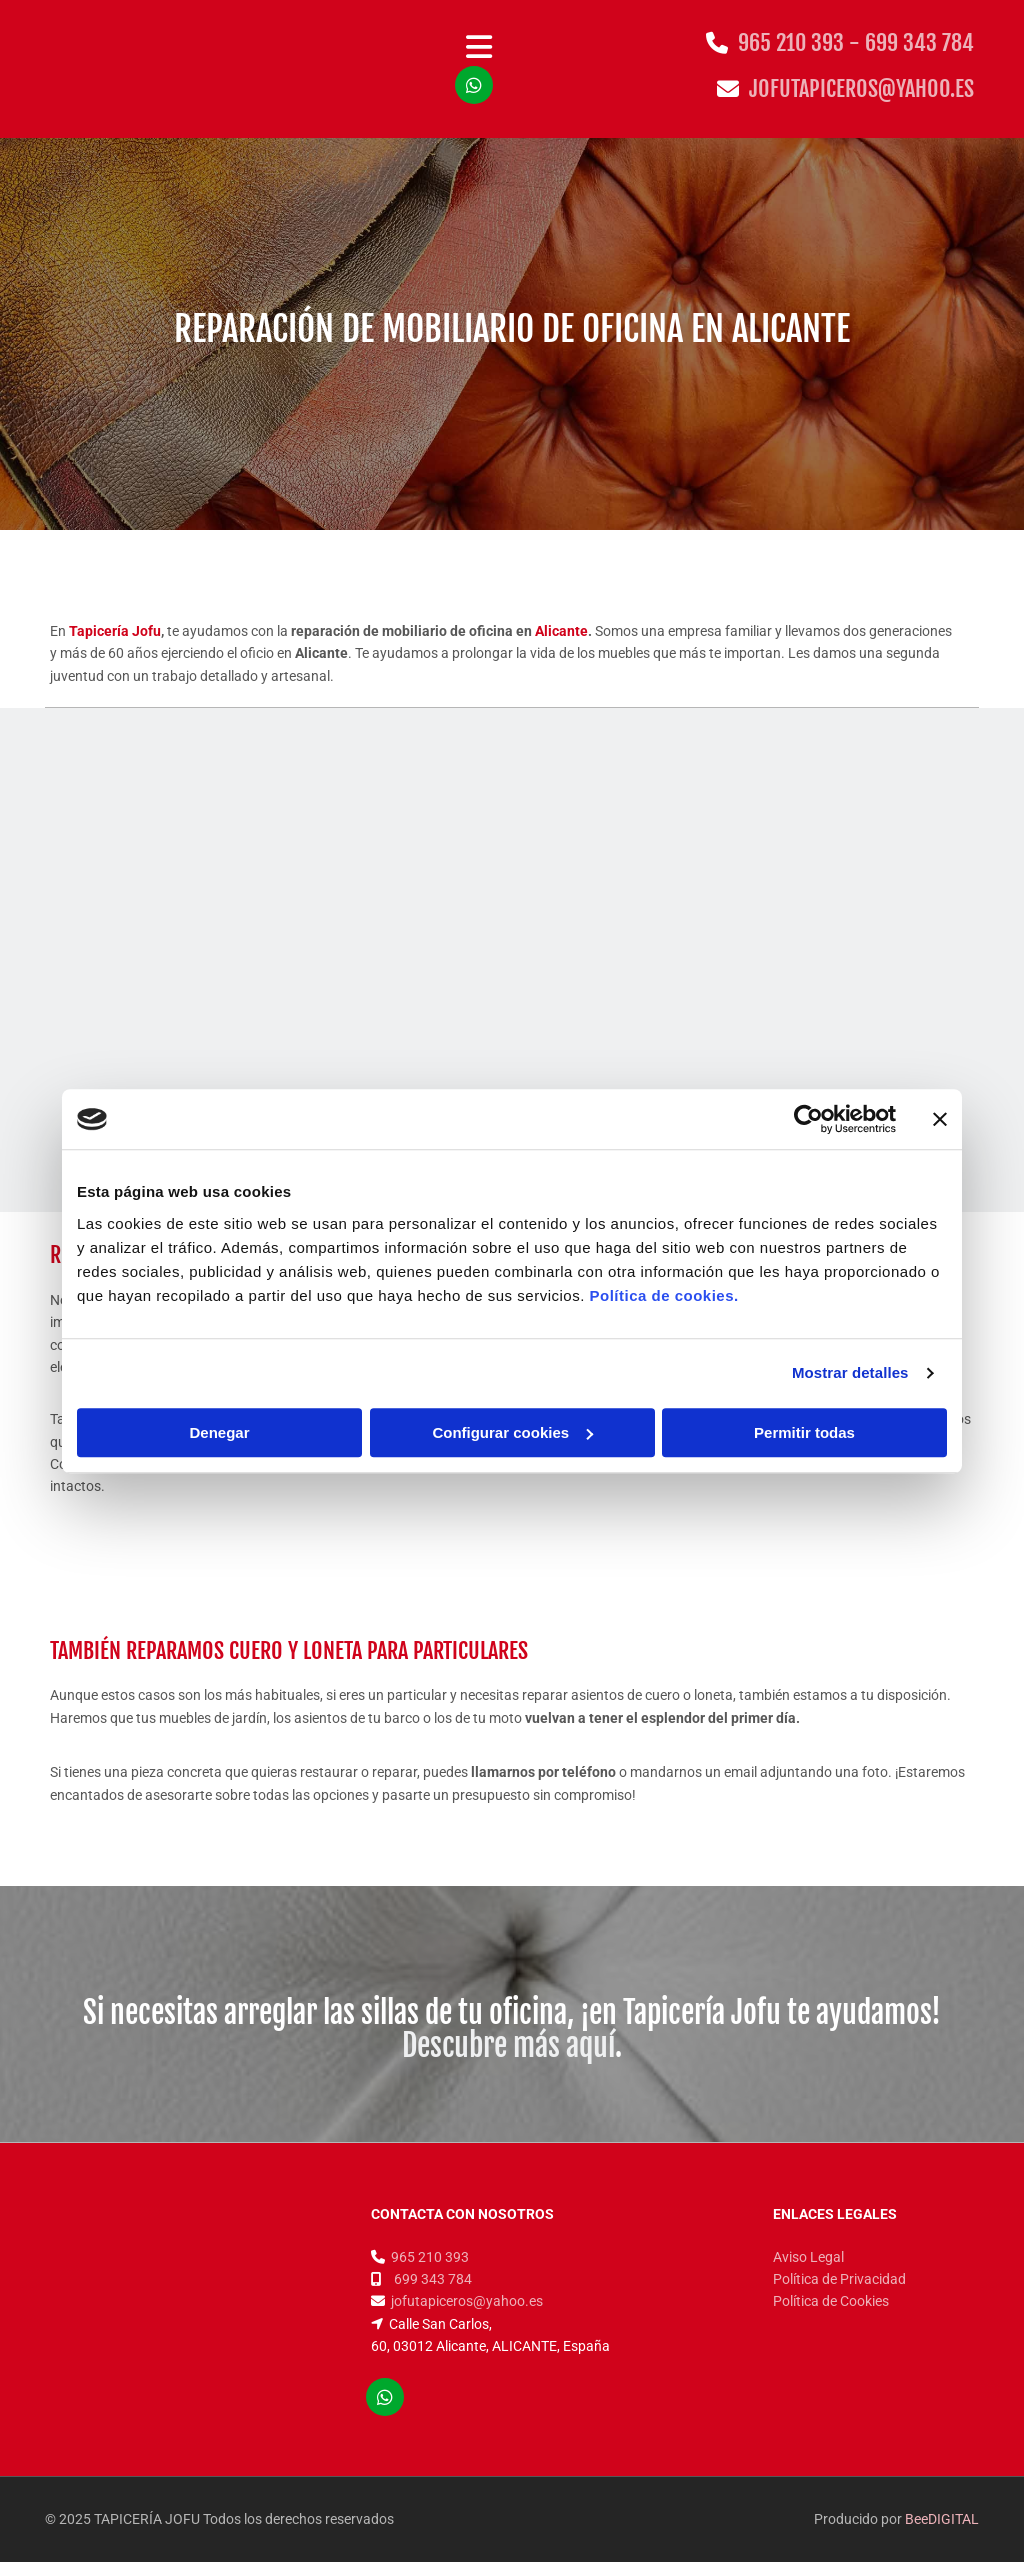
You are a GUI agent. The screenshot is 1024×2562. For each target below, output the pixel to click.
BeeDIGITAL (942, 2519)
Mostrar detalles (850, 1372)
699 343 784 (919, 42)
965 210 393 (430, 2257)
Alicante (561, 631)
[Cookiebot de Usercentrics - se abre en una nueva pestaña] (808, 1119)
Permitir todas (804, 1432)
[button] (479, 49)
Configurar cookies (512, 1432)
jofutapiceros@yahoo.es (861, 88)
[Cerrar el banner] (940, 1119)
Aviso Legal (808, 2257)
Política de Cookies (831, 2301)
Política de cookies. (663, 1295)
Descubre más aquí (508, 2045)
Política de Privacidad (839, 2279)
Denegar (219, 1432)
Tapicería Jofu (115, 631)
